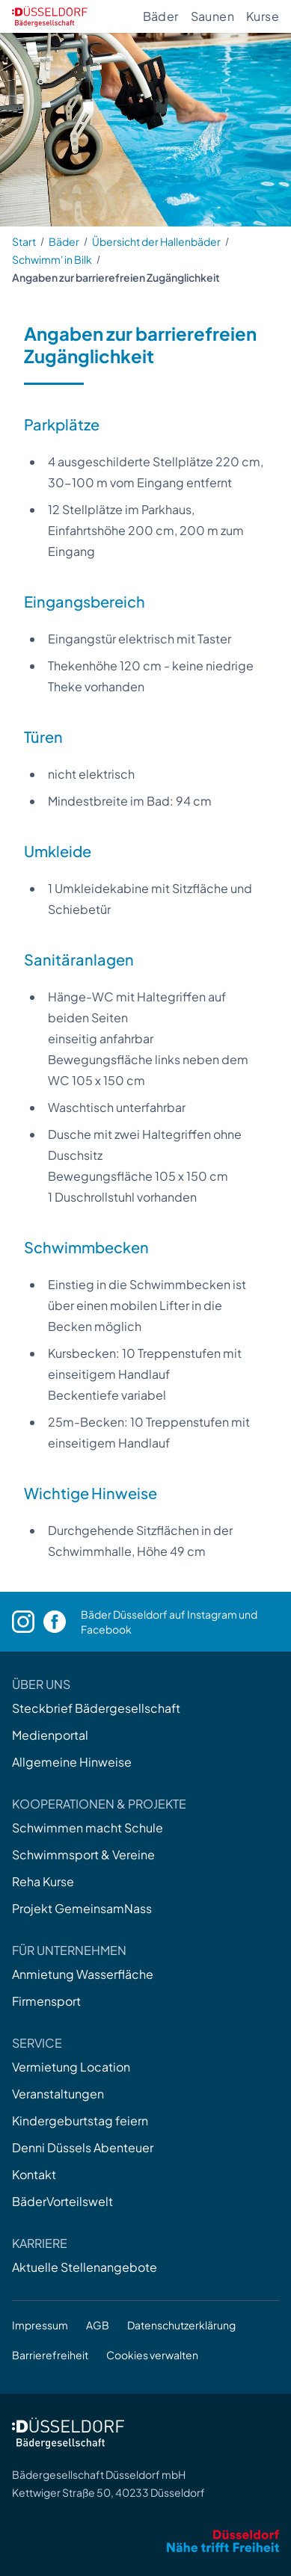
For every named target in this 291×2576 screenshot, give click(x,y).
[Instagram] (27, 1622)
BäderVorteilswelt (62, 2201)
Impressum (40, 2325)
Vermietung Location (71, 2067)
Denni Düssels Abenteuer (82, 2147)
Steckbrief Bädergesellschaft (96, 1708)
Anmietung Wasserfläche (82, 1974)
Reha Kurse (43, 1881)
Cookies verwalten (152, 2355)
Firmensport (46, 2001)
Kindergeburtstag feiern (80, 2120)
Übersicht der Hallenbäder (156, 241)
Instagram (212, 1614)
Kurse (262, 16)
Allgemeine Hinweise (72, 1762)
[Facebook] (62, 1621)
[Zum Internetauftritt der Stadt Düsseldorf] (145, 2541)
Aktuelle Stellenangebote (84, 2267)
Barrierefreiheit (50, 2355)
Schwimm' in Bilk (52, 259)
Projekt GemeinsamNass (82, 1908)
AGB (97, 2325)
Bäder (161, 16)
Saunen (212, 16)
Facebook (106, 1629)
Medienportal (50, 1735)
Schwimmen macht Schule (87, 1827)
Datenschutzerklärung (181, 2325)
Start (24, 241)
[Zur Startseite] (50, 16)
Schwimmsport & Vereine (83, 1854)
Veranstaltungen (58, 2093)
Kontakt (34, 2174)
